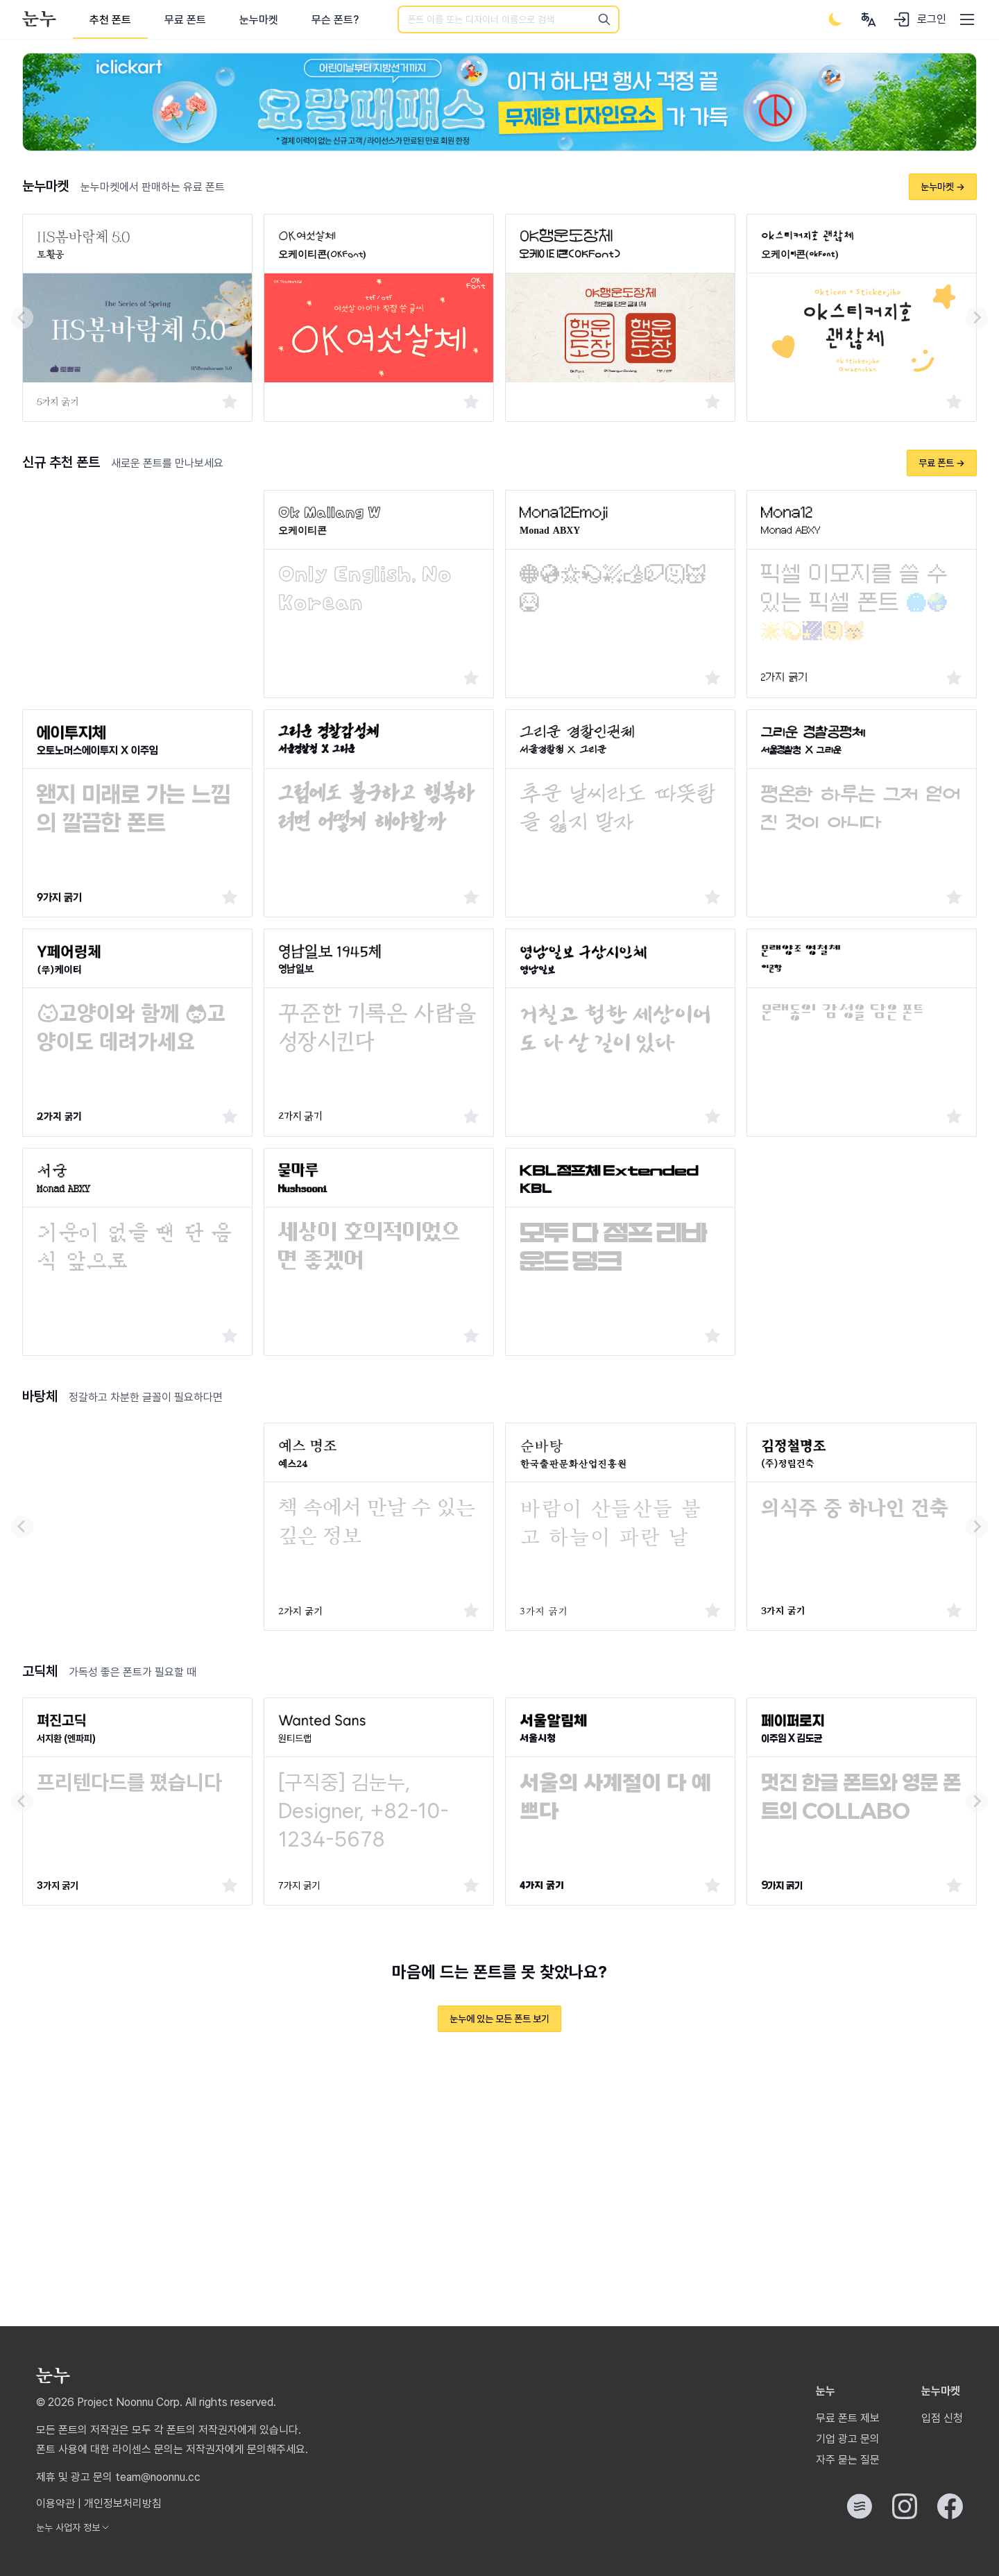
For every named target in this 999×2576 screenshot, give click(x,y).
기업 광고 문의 (848, 2439)
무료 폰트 (185, 19)
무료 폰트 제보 (848, 2418)
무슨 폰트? (335, 19)
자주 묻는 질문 (848, 2459)
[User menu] (868, 19)
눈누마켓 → (943, 186)
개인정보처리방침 (123, 2503)
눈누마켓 (258, 19)
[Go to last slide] (22, 318)
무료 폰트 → (942, 462)
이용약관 (55, 2503)
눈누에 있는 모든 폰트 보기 (499, 2018)
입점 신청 (942, 2418)
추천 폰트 (110, 19)
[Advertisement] (137, 576)
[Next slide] (977, 318)
